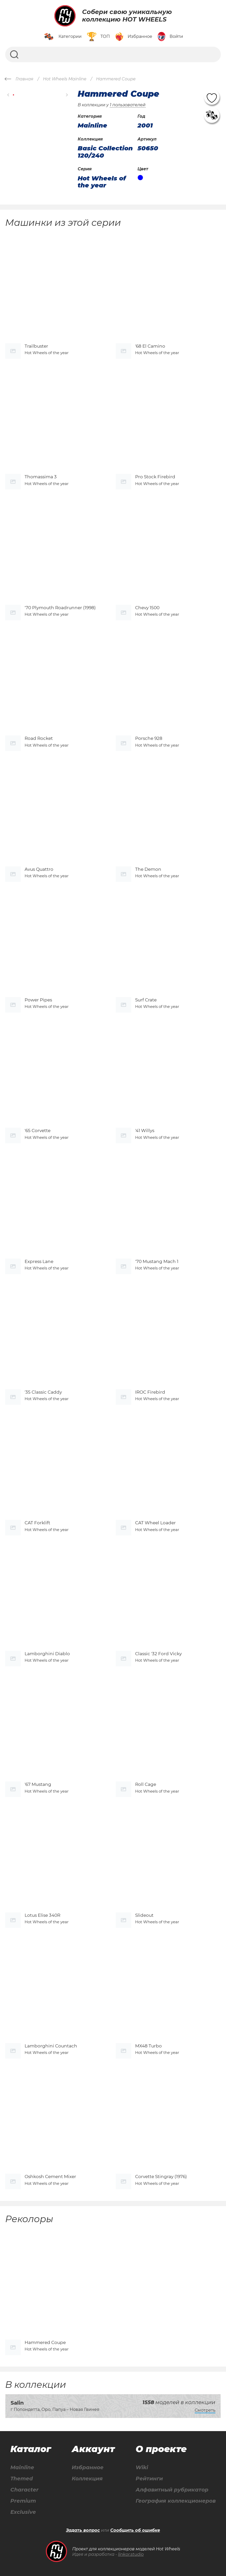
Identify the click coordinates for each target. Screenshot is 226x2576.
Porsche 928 (148, 738)
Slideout (144, 1915)
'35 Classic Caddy (43, 1392)
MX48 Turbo (148, 2045)
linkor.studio (131, 2554)
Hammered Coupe (45, 2342)
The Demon (148, 869)
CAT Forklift (37, 1522)
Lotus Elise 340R (42, 1915)
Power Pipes (38, 999)
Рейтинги (149, 2479)
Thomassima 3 (41, 476)
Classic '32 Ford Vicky (158, 1653)
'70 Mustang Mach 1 (156, 1261)
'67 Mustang (38, 1784)
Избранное (88, 2467)
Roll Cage (145, 1784)
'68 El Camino (150, 346)
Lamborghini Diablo (47, 1653)
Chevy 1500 (147, 607)
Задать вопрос (83, 2530)
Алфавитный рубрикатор (172, 2490)
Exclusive (23, 2512)
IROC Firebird (150, 1392)
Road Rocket (39, 738)
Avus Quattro (39, 869)
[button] (8, 95)
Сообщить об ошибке (135, 2530)
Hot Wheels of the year (102, 182)
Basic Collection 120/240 (105, 152)
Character (24, 2490)
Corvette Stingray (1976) (161, 2176)
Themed (21, 2479)
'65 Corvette (37, 1130)
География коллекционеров (176, 2501)
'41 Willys (144, 1130)
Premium (23, 2501)
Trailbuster (36, 346)
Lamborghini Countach (51, 2045)
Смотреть (205, 2410)
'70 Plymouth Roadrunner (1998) (60, 607)
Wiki (142, 2467)
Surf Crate (146, 999)
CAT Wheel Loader (155, 1522)
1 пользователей (127, 104)
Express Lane (39, 1261)
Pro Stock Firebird (155, 476)
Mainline (22, 2467)
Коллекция (87, 2479)
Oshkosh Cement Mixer (50, 2176)
